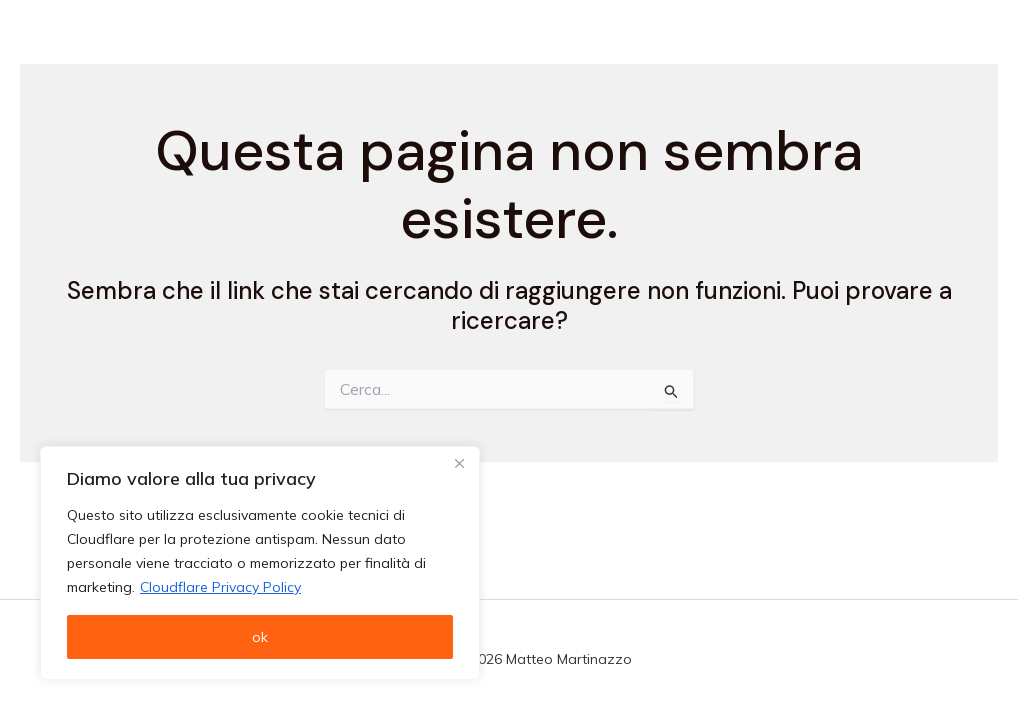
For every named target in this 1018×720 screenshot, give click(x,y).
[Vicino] (459, 463)
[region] (260, 563)
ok (260, 637)
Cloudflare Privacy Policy (220, 587)
